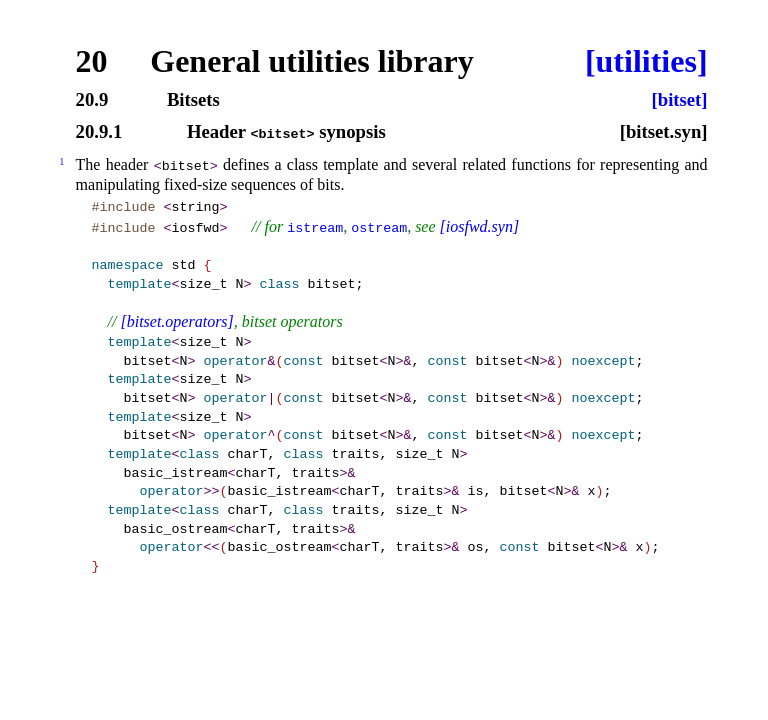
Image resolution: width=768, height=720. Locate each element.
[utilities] (646, 61)
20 (92, 61)
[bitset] (680, 100)
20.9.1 (99, 132)
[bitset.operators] (176, 321)
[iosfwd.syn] (480, 226)
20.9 (92, 100)
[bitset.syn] (664, 132)
